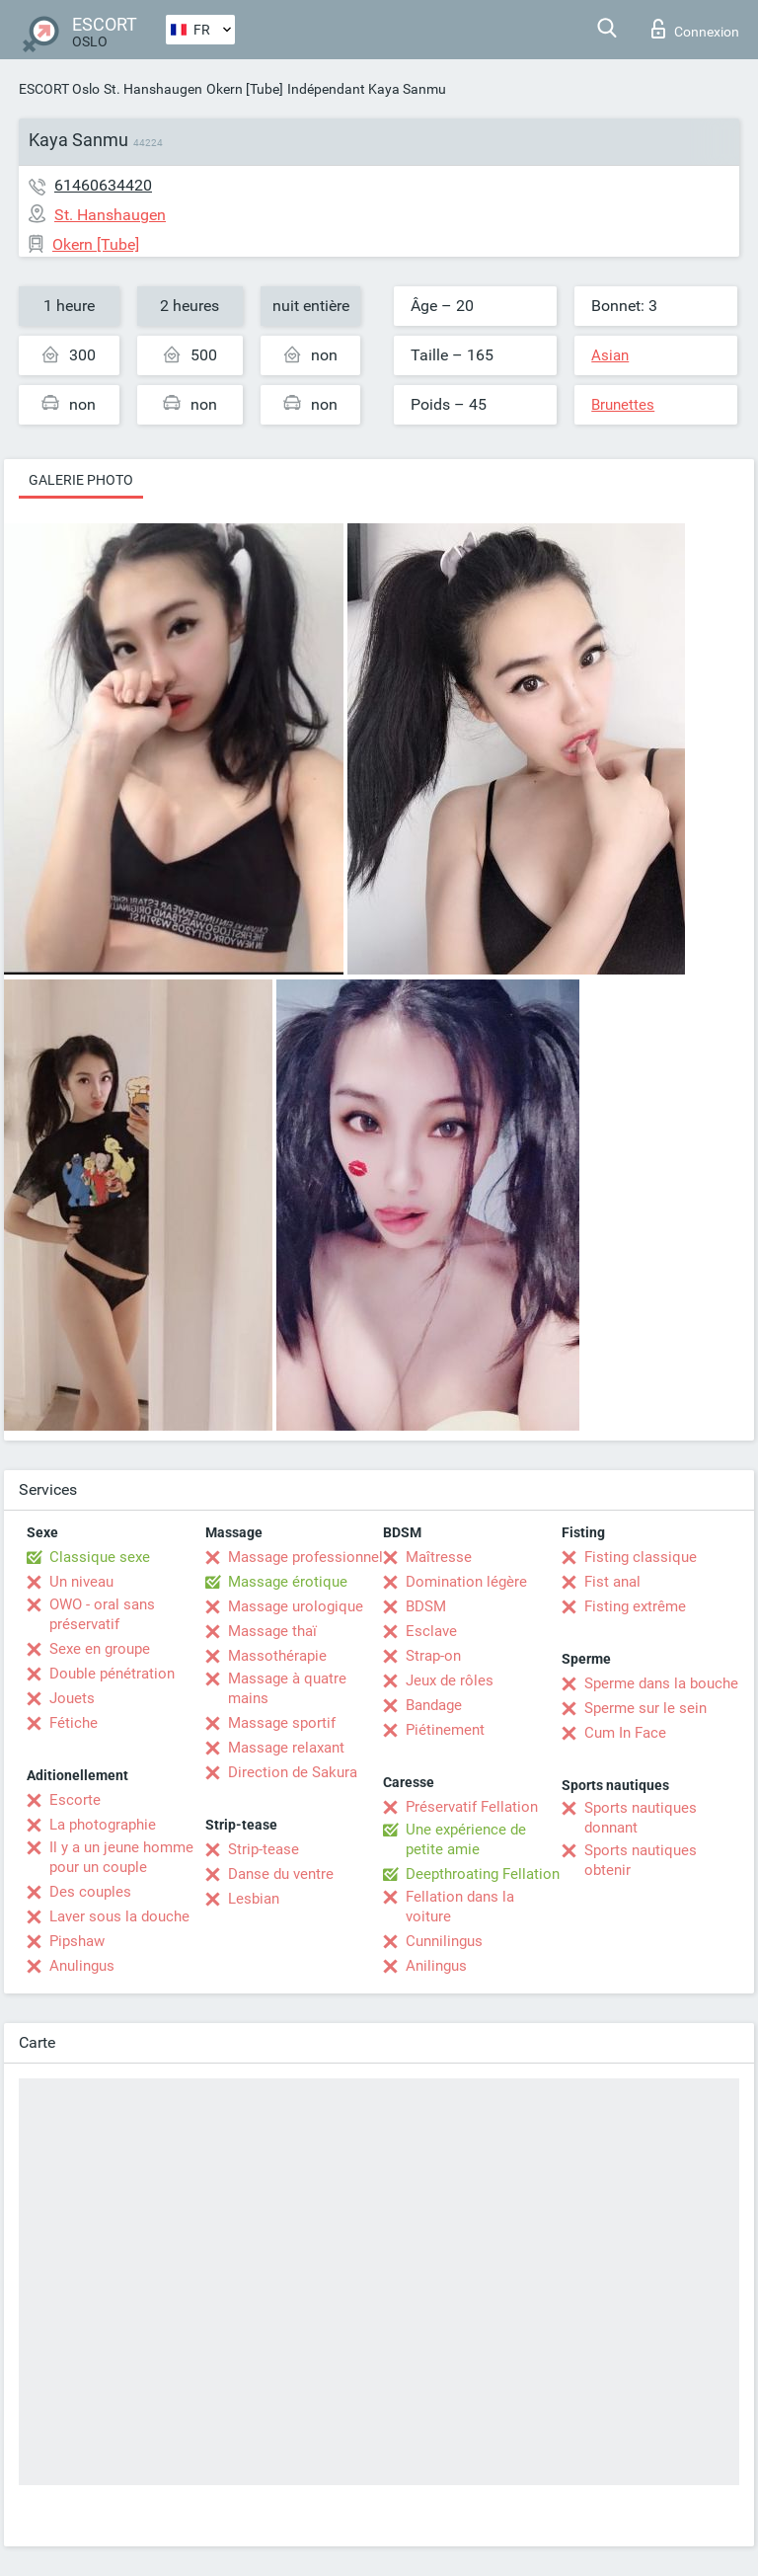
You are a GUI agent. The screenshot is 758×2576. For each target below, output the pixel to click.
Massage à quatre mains (287, 1688)
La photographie (102, 1825)
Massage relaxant (286, 1747)
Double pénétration (112, 1673)
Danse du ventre (281, 1874)
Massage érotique (287, 1582)
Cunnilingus (444, 1941)
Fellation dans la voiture (460, 1906)
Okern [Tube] (244, 89)
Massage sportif (282, 1723)
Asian (610, 355)
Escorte (75, 1800)
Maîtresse (439, 1557)
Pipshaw (77, 1941)
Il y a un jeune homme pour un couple (121, 1857)
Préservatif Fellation (472, 1807)
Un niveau (81, 1582)
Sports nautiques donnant (640, 1817)
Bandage (434, 1705)
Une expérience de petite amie (466, 1839)
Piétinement (445, 1730)
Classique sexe (99, 1557)
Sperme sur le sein (645, 1708)
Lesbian (253, 1899)
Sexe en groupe (99, 1649)
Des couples (90, 1892)
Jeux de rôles (449, 1680)
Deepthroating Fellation (483, 1874)
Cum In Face (625, 1733)
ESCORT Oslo (59, 89)
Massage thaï (272, 1631)
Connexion (695, 28)
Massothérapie (277, 1656)
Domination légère (466, 1582)
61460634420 (103, 185)
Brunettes (622, 405)
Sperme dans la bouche (661, 1683)
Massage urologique (295, 1606)
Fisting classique (640, 1557)
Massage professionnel (305, 1557)
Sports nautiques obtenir (640, 1860)
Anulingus (81, 1966)
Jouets (72, 1698)
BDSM (426, 1606)
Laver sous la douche (119, 1916)
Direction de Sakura (292, 1772)
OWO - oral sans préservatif (102, 1614)
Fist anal (612, 1582)
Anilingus (436, 1966)
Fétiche (73, 1723)
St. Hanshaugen (153, 89)
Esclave (431, 1631)
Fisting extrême (635, 1606)
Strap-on (433, 1656)
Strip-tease (263, 1849)
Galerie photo (81, 480)
